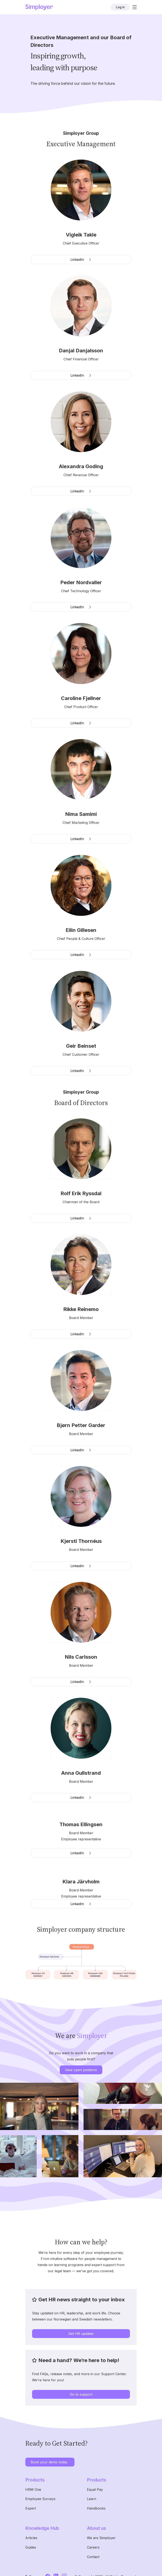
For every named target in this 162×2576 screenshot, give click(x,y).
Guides (30, 2547)
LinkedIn (81, 259)
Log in (120, 7)
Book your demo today (49, 2462)
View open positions (81, 2070)
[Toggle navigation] (133, 7)
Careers (93, 2547)
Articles (31, 2538)
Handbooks (96, 2508)
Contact (93, 2557)
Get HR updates (81, 2333)
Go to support (81, 2394)
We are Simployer (101, 2538)
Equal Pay (95, 2489)
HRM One (33, 2489)
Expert (30, 2508)
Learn (91, 2499)
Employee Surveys (40, 2499)
